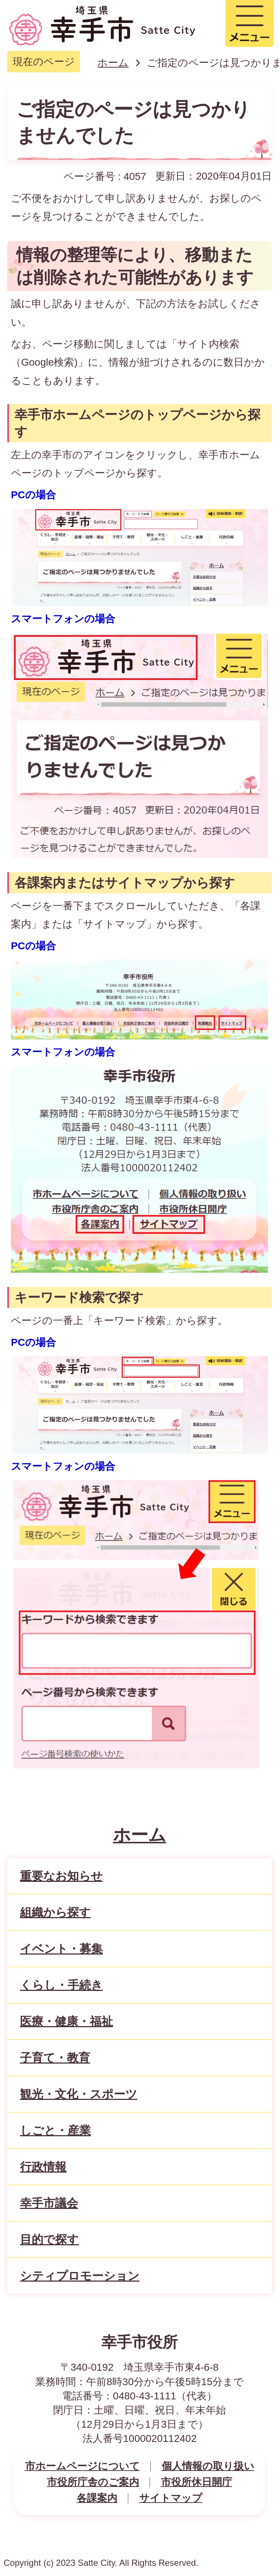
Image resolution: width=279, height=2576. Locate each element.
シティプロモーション (80, 2275)
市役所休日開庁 (196, 2482)
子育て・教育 (55, 2057)
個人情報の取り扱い (208, 2466)
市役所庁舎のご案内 (93, 2482)
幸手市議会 (49, 2203)
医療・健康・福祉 (66, 2021)
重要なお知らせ (61, 1876)
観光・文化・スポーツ (78, 2094)
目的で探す (49, 2239)
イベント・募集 (61, 1948)
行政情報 (43, 2166)
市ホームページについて (82, 2466)
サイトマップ (170, 2498)
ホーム (113, 62)
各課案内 (97, 2498)
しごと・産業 (55, 2130)
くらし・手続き (61, 1985)
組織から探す (55, 1912)
